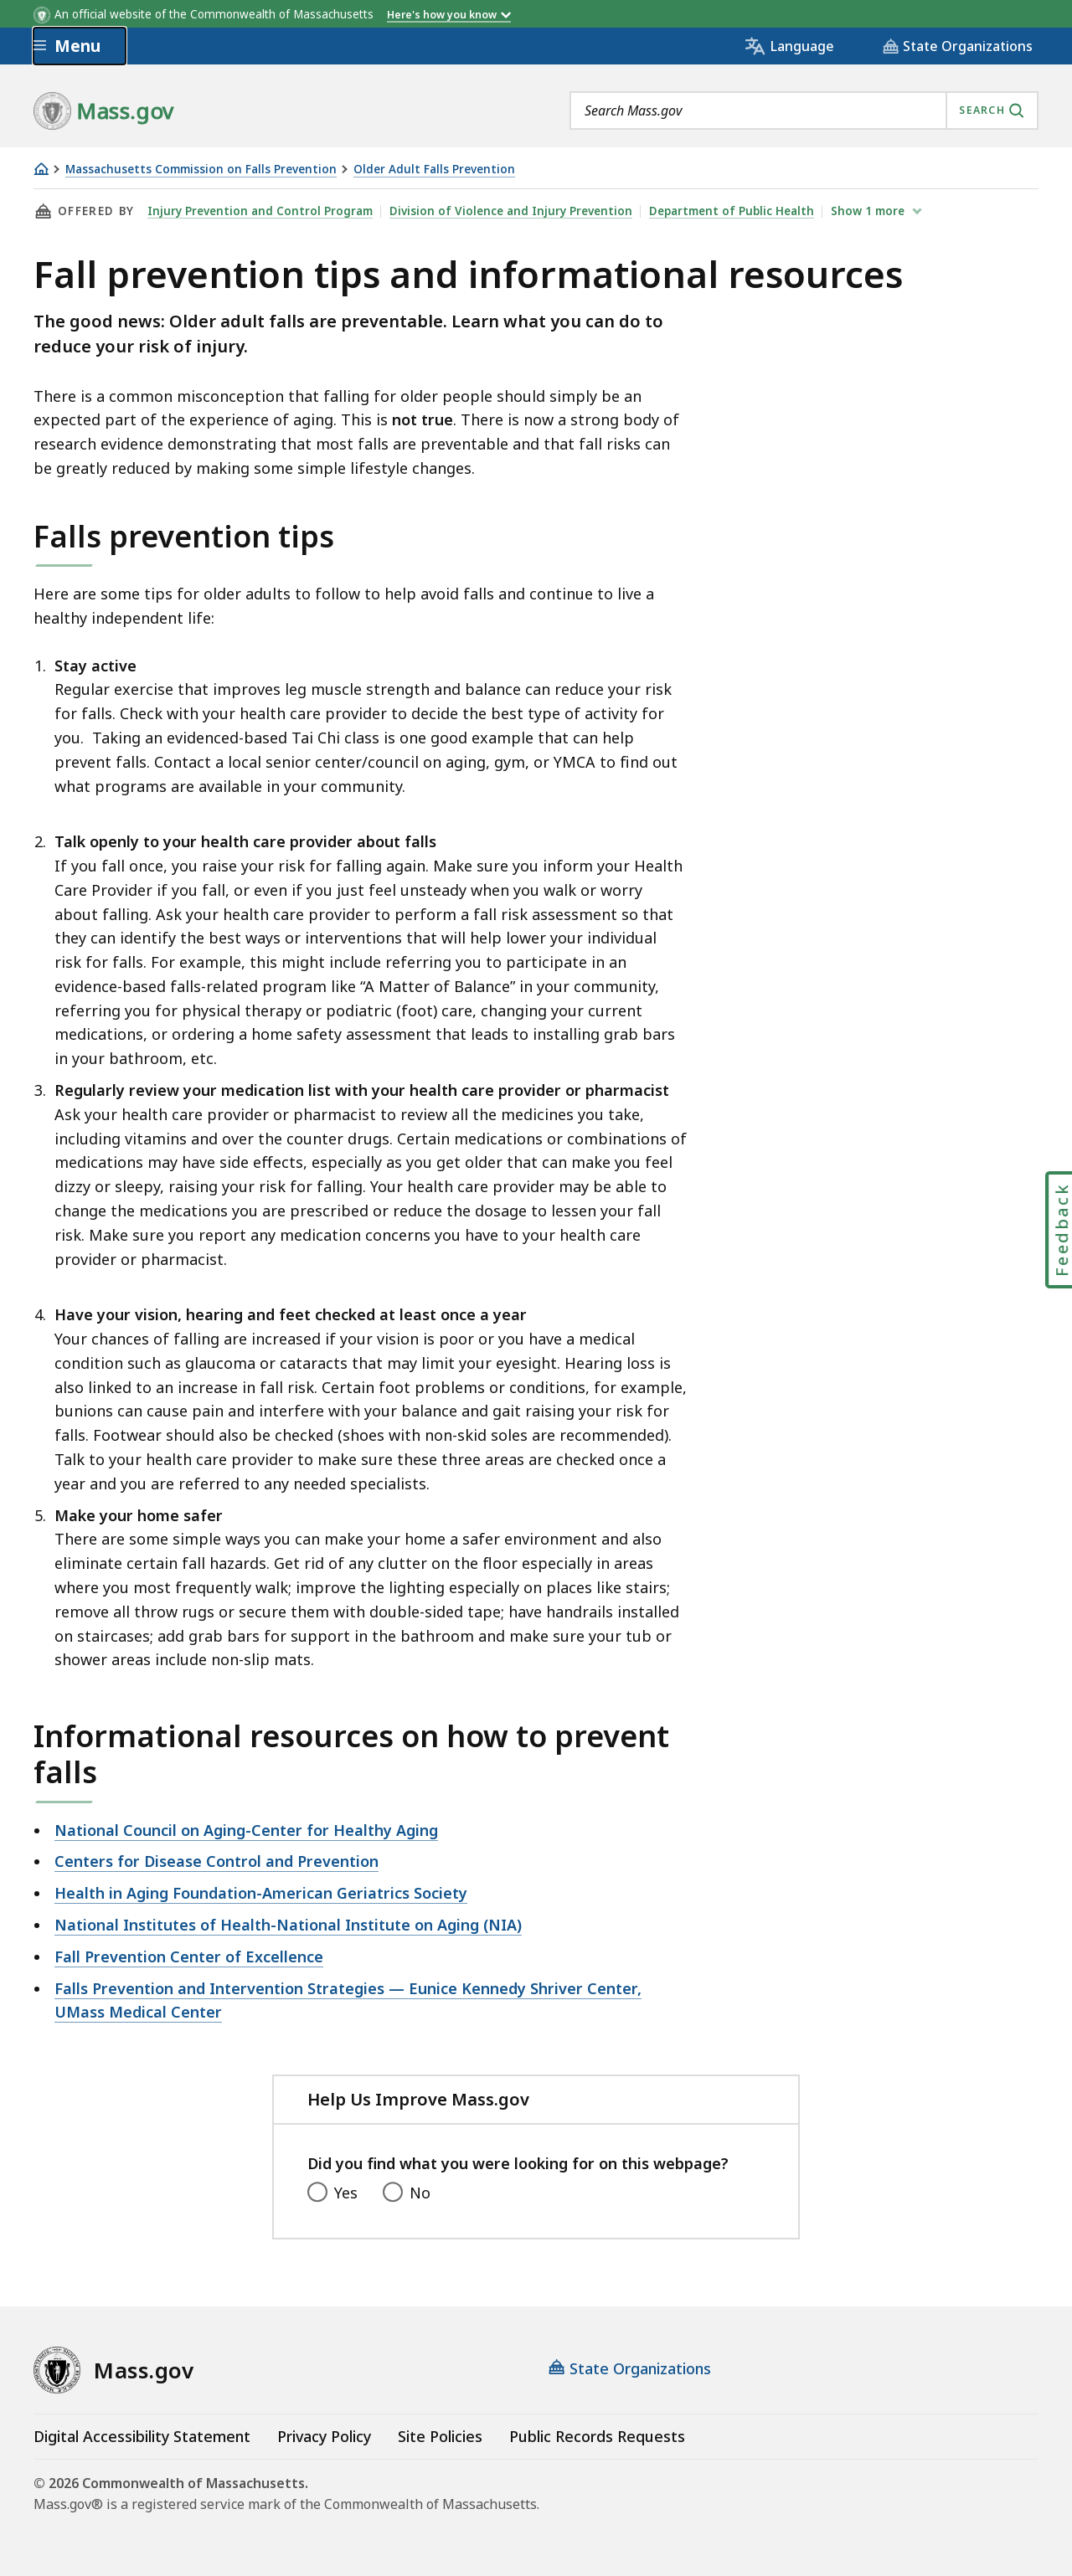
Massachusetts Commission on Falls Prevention (201, 169)
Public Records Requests (597, 2436)
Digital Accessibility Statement (142, 2436)
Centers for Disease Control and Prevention (216, 1861)
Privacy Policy (324, 2436)
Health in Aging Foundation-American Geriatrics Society (260, 1893)
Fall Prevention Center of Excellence (188, 1956)
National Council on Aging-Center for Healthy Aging (246, 1830)
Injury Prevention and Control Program (260, 211)
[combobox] (804, 110)
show (869, 211)
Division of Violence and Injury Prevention (510, 211)
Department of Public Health (731, 211)
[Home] (41, 168)
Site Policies (440, 2436)
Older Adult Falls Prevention (434, 169)
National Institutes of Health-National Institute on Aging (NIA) (288, 1925)
